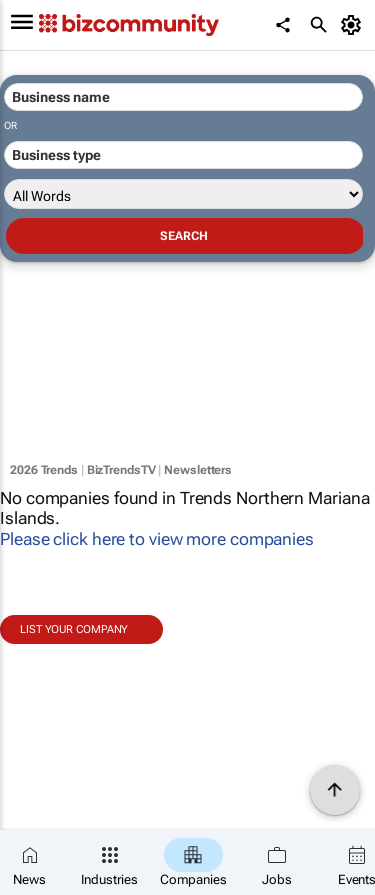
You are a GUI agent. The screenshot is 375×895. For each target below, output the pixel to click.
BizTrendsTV (121, 470)
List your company (74, 629)
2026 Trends (44, 470)
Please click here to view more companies (157, 539)
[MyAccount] (354, 25)
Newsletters (198, 470)
